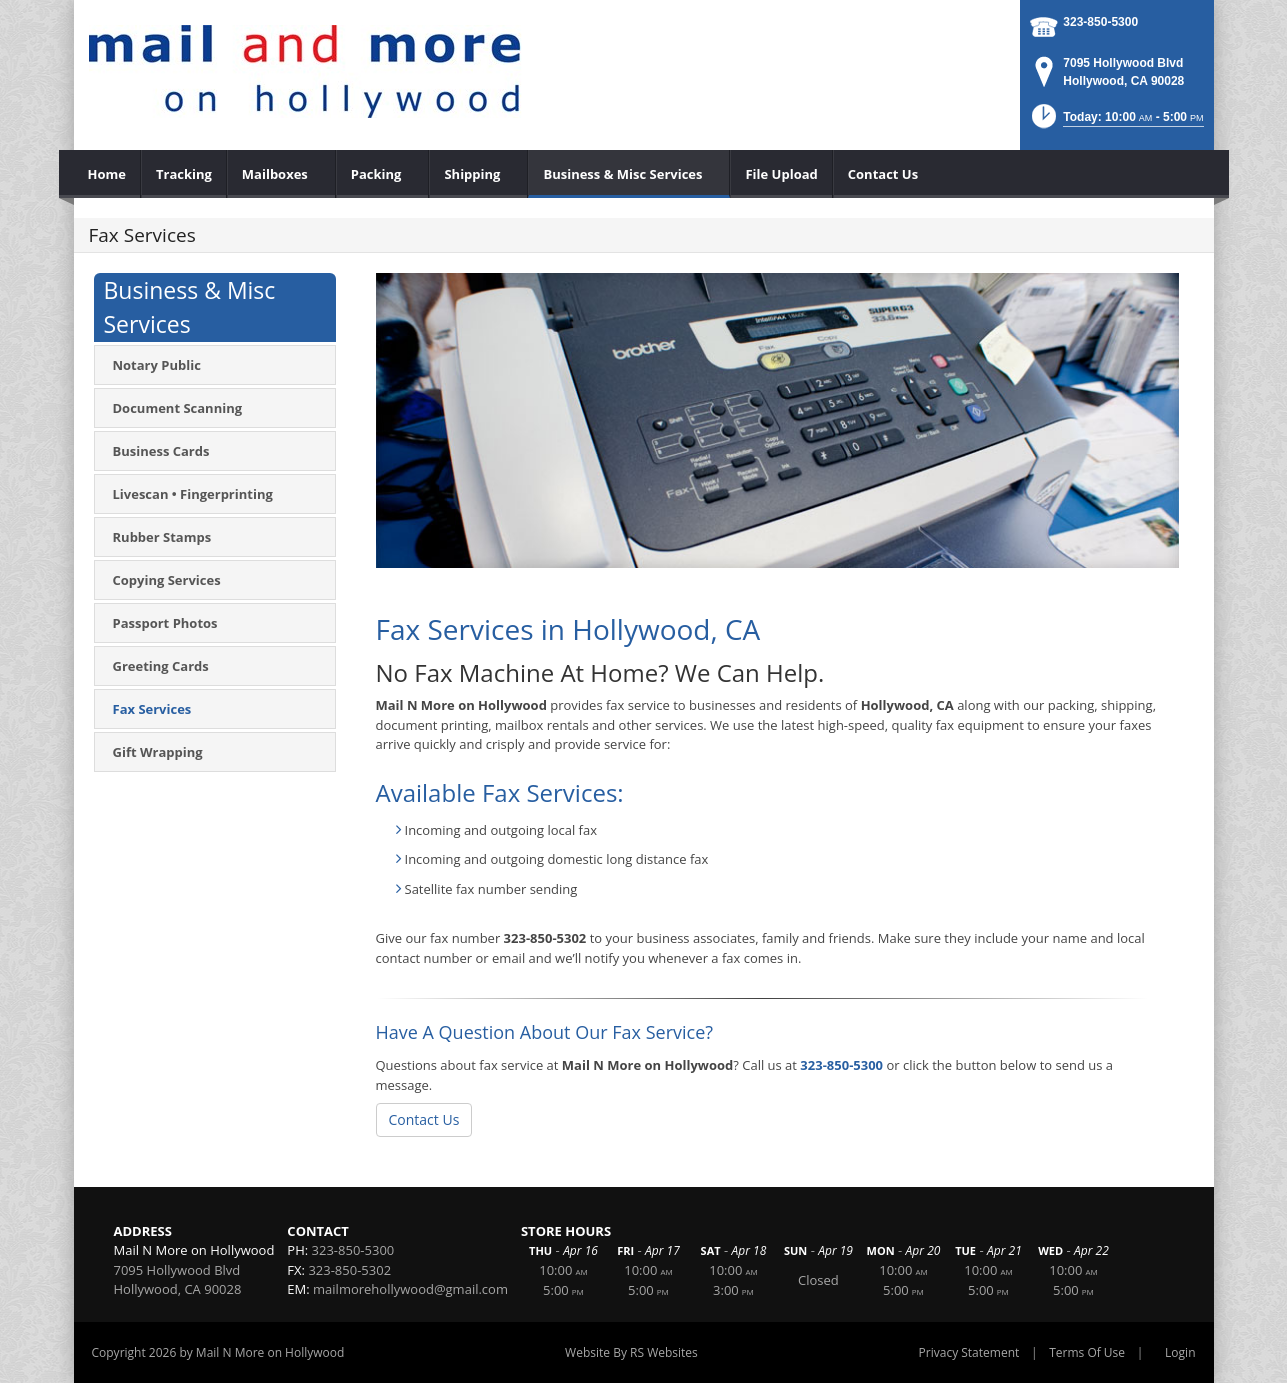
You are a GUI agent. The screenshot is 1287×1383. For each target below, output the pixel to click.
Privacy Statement (969, 1352)
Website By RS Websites (631, 1352)
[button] (1116, 122)
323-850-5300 (1100, 22)
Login (1180, 1352)
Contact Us (424, 1119)
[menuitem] (107, 174)
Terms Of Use (1087, 1352)
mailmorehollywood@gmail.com (410, 1289)
